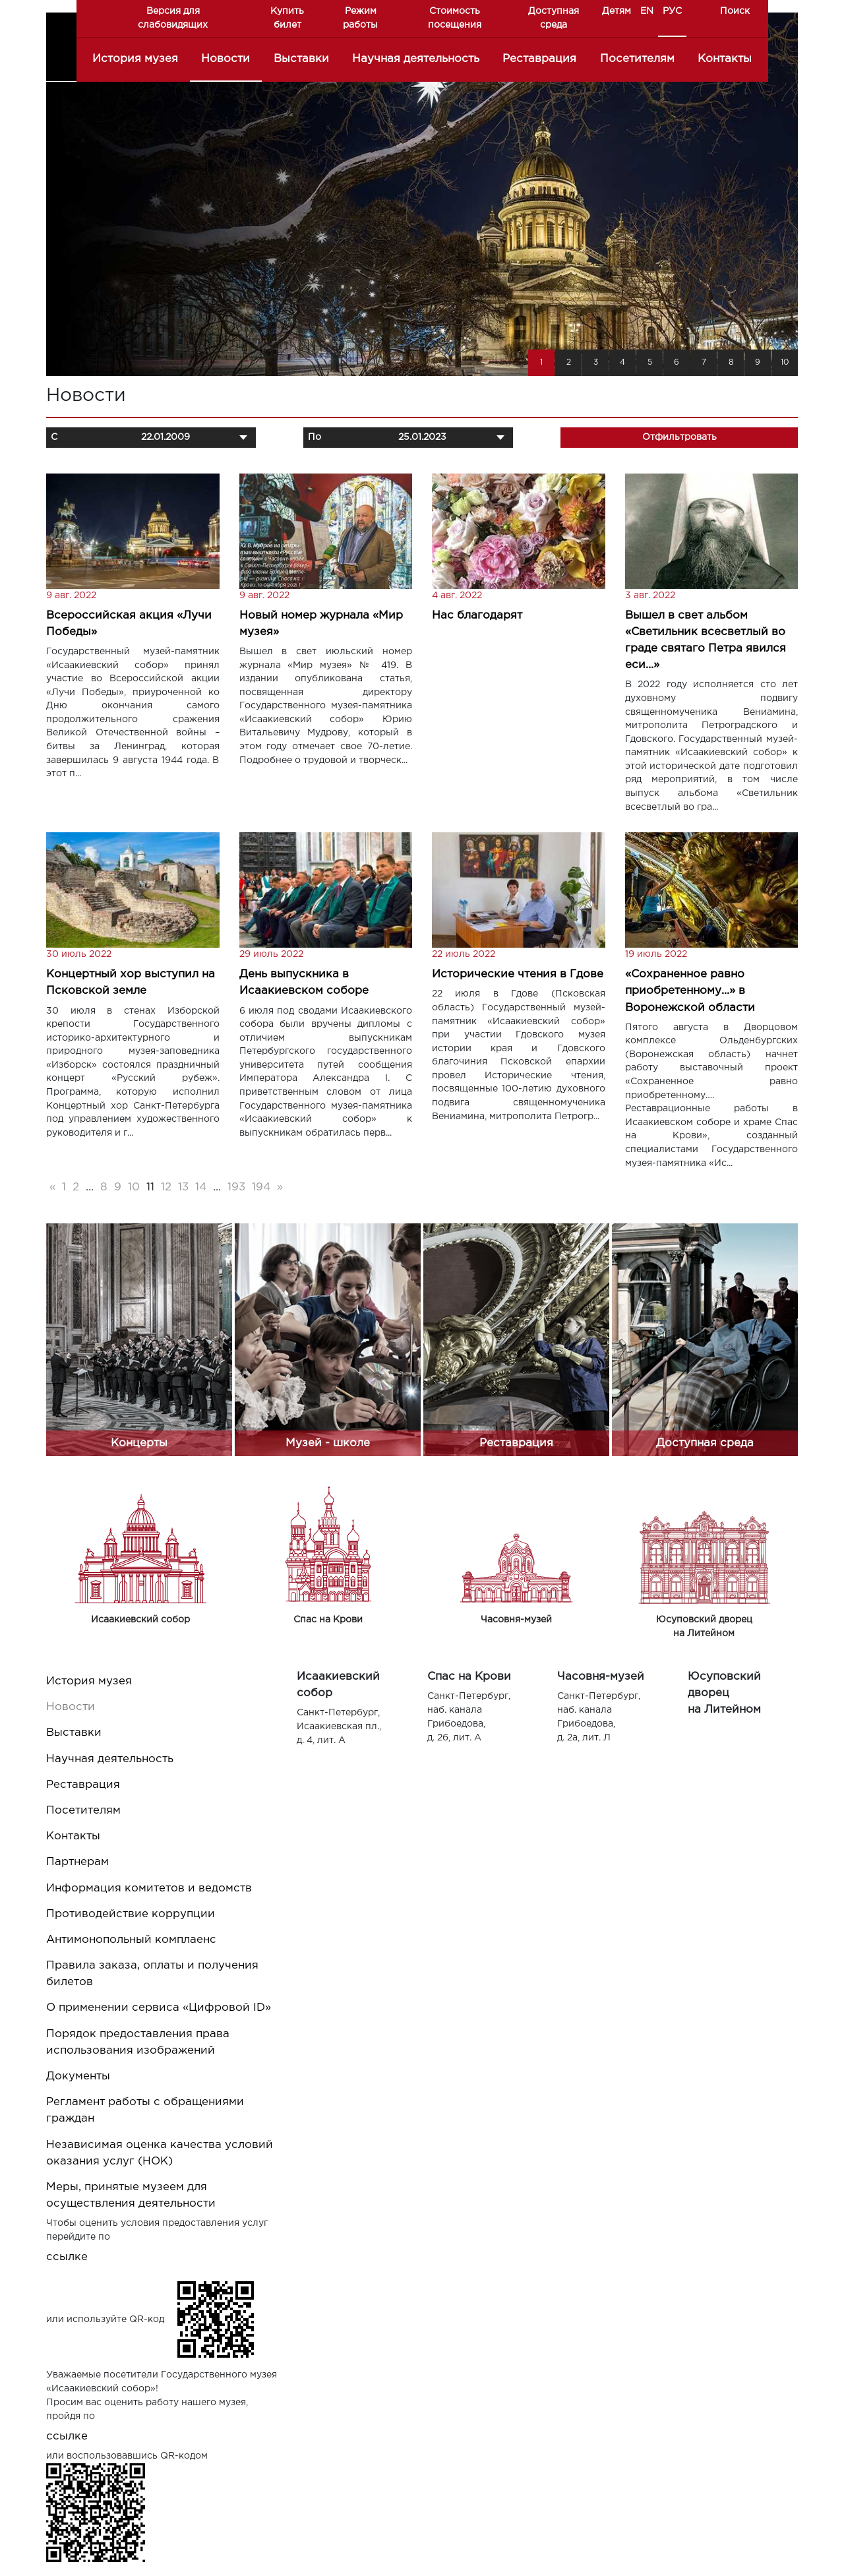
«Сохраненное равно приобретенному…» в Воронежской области (690, 990)
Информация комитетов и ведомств (149, 1888)
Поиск (735, 11)
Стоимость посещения (454, 18)
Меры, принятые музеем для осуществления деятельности (131, 2195)
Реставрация (539, 59)
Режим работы (360, 18)
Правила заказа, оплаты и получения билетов (152, 1974)
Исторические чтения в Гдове (517, 974)
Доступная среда (553, 18)
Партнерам (77, 1862)
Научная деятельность (415, 59)
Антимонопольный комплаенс (131, 1940)
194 (261, 1187)
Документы (78, 2076)
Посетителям (637, 59)
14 (200, 1187)
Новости (225, 59)
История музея (135, 59)
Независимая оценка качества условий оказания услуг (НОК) (159, 2153)
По (314, 437)
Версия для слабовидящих (173, 18)
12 (166, 1187)
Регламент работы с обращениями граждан (145, 2110)
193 (236, 1187)
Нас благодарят (477, 616)
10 (134, 1187)
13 (183, 1187)
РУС (672, 11)
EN (646, 11)
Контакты (725, 59)
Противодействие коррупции (130, 1914)
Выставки (301, 59)
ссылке (67, 2257)
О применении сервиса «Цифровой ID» (158, 2008)
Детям (616, 11)
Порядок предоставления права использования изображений (137, 2042)
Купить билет (287, 18)
